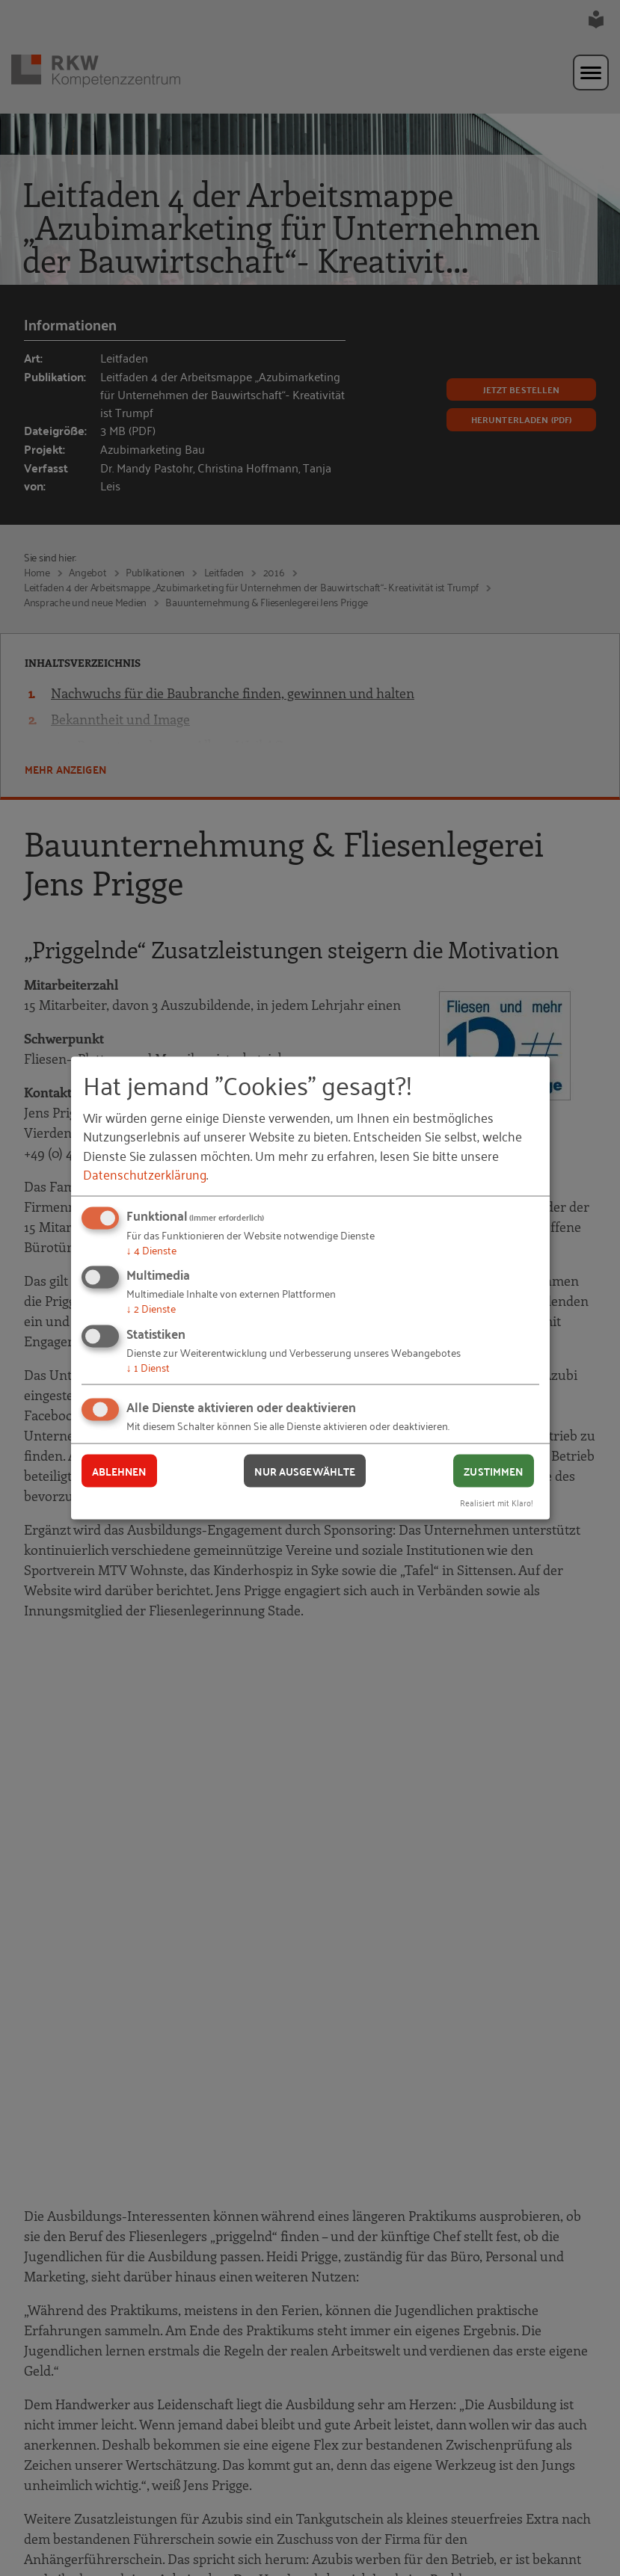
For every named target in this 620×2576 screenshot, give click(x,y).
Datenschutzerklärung (144, 1173)
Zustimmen (493, 1470)
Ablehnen (119, 1470)
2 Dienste (151, 1307)
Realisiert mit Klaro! (496, 1502)
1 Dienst (148, 1366)
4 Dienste (151, 1248)
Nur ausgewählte (304, 1470)
